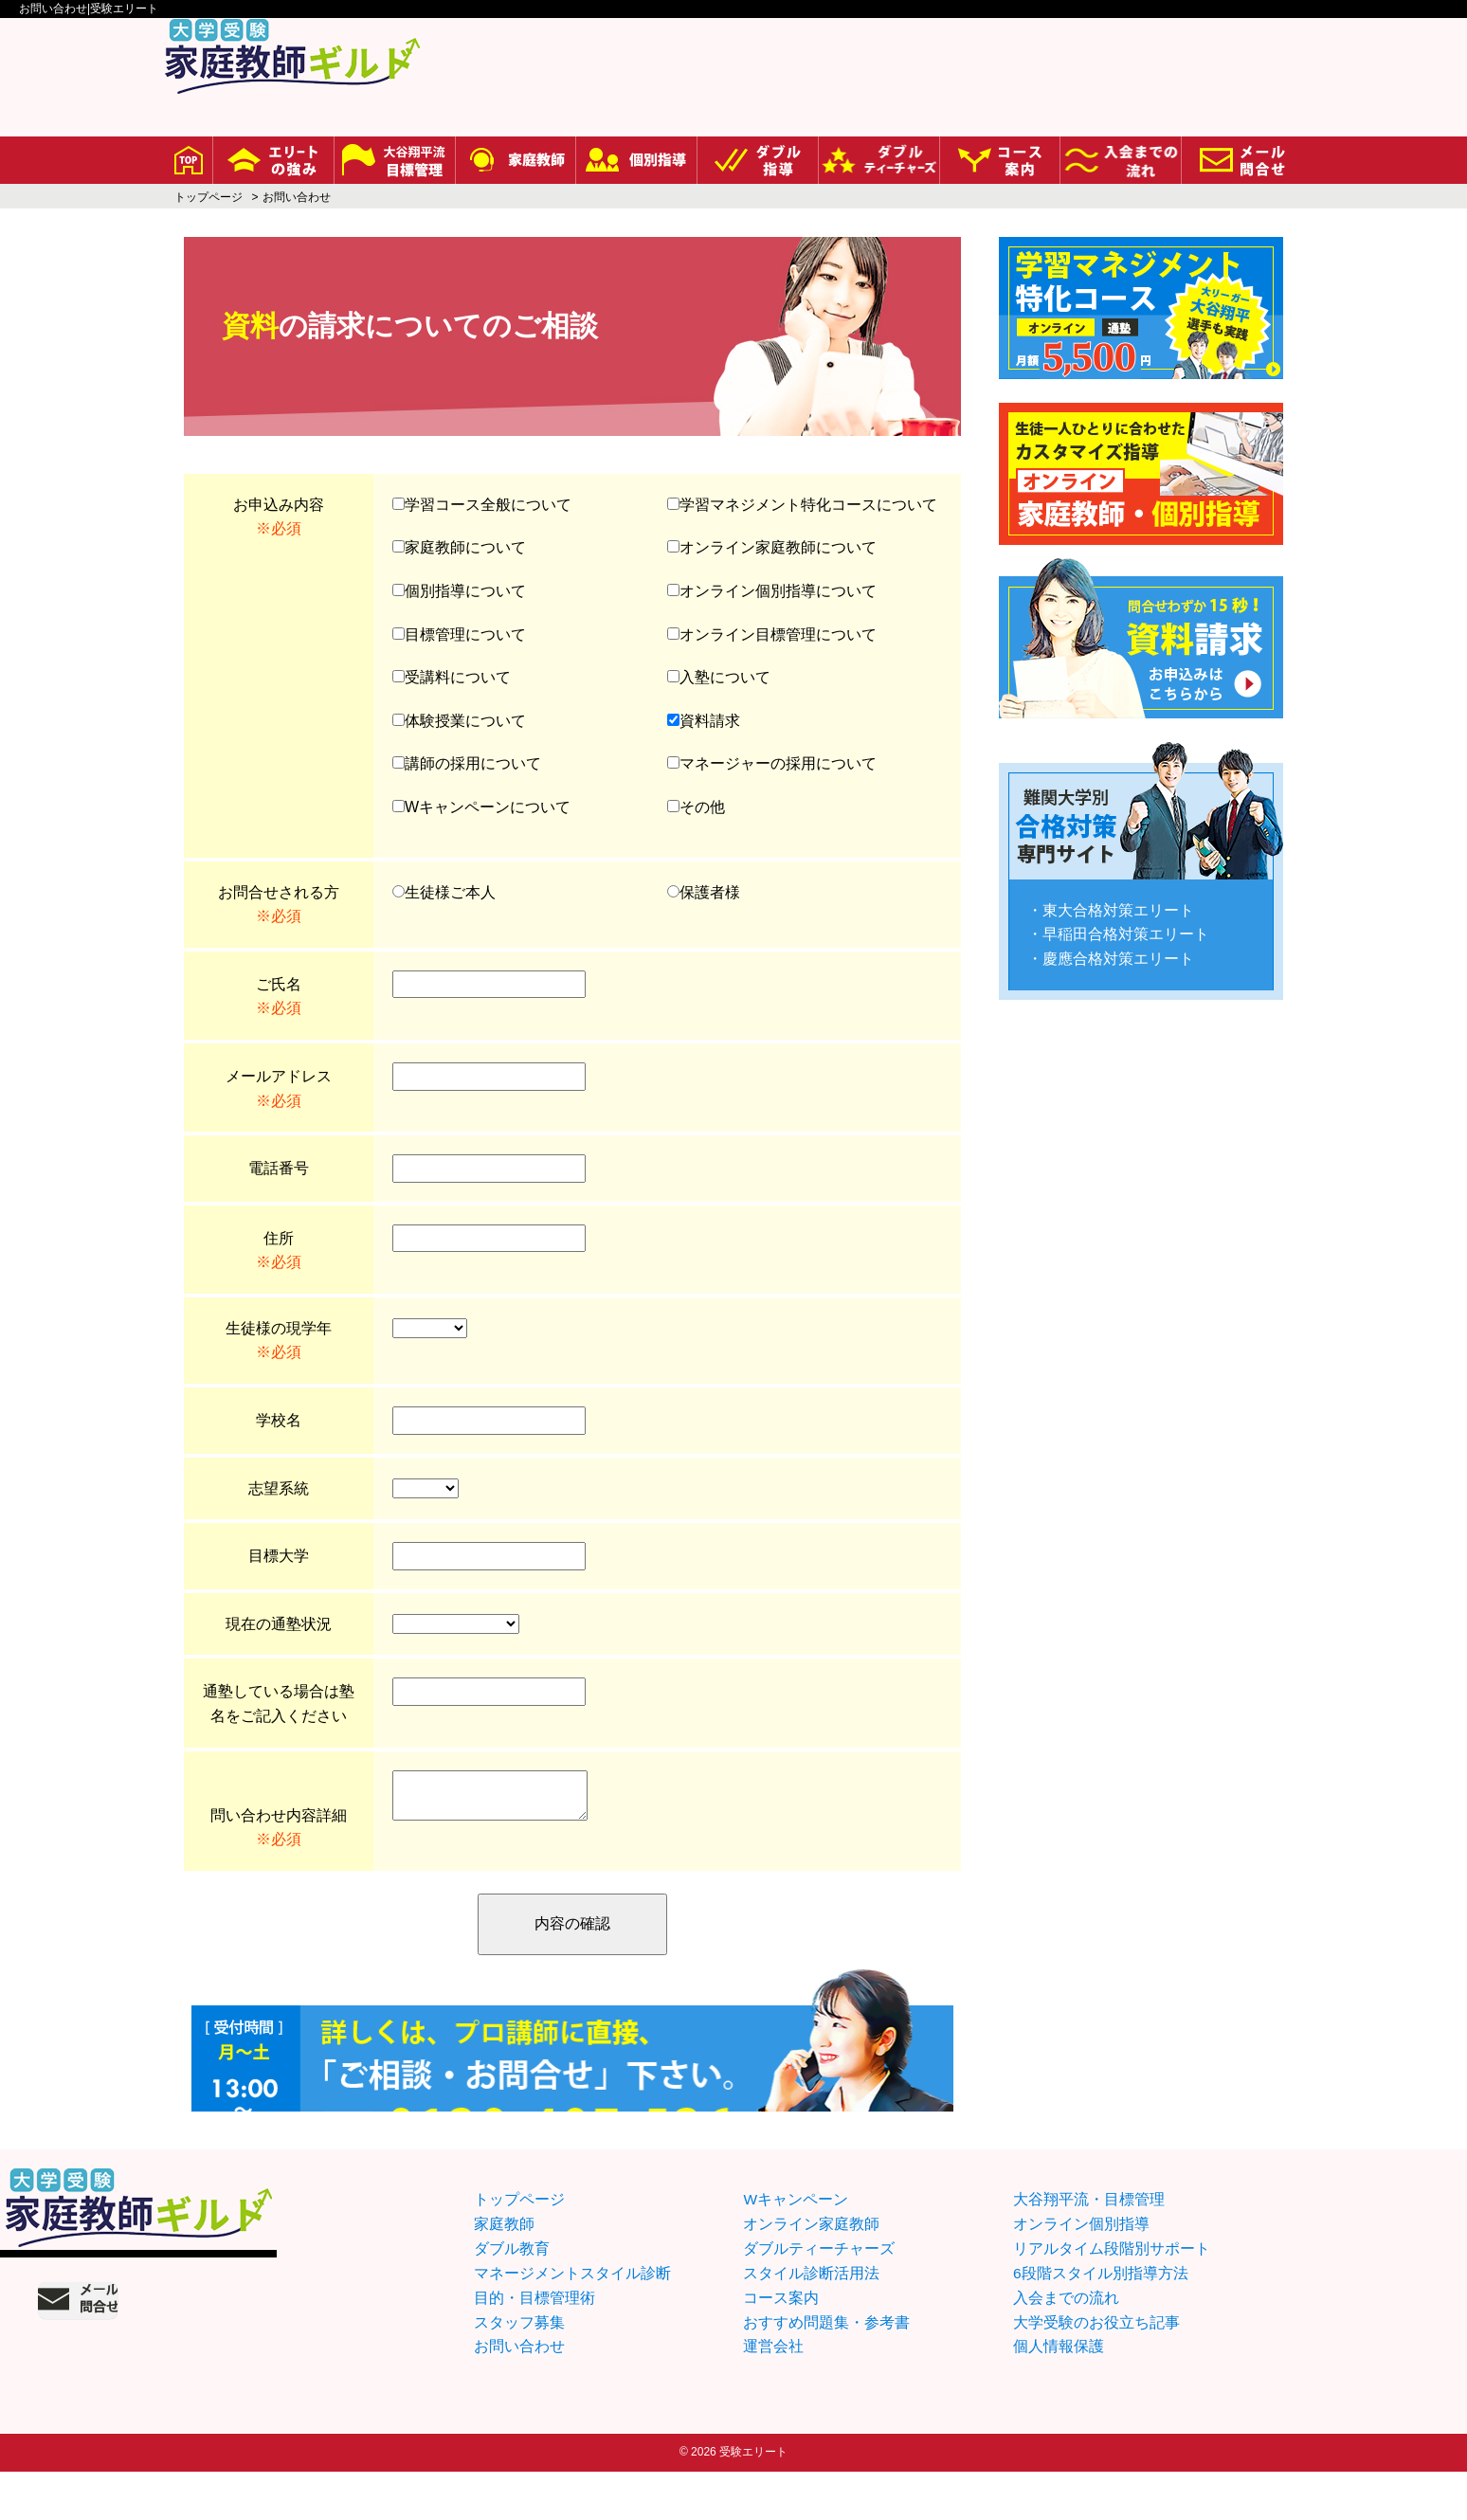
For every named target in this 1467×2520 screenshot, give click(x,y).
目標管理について (459, 634)
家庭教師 (504, 2273)
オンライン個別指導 (1081, 2273)
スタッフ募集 (519, 2370)
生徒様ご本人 (444, 892)
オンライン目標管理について (772, 634)
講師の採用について (466, 763)
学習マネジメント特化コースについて (802, 505)
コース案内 (781, 2345)
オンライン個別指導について (772, 591)
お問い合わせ (519, 2394)
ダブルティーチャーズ (819, 2297)
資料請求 (703, 721)
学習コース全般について (481, 505)
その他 (696, 807)
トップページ (208, 197)
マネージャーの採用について (772, 763)
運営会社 (773, 2394)
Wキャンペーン (795, 2248)
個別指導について (459, 591)
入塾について (718, 677)
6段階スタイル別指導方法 (1100, 2321)
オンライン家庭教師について (772, 547)
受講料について (451, 677)
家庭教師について (459, 547)
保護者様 (703, 892)
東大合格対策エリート (1118, 893)
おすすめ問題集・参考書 (826, 2370)
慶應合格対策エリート (1118, 942)
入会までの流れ (1066, 2345)
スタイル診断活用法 (811, 2321)
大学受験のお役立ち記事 (1096, 2370)
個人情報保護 (1058, 2394)
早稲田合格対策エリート (1125, 917)
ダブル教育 (512, 2297)
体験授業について (459, 721)
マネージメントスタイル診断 (572, 2321)
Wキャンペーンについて (481, 807)
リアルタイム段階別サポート (1111, 2297)
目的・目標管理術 (534, 2345)
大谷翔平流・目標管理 (1089, 2248)
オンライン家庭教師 (811, 2273)
